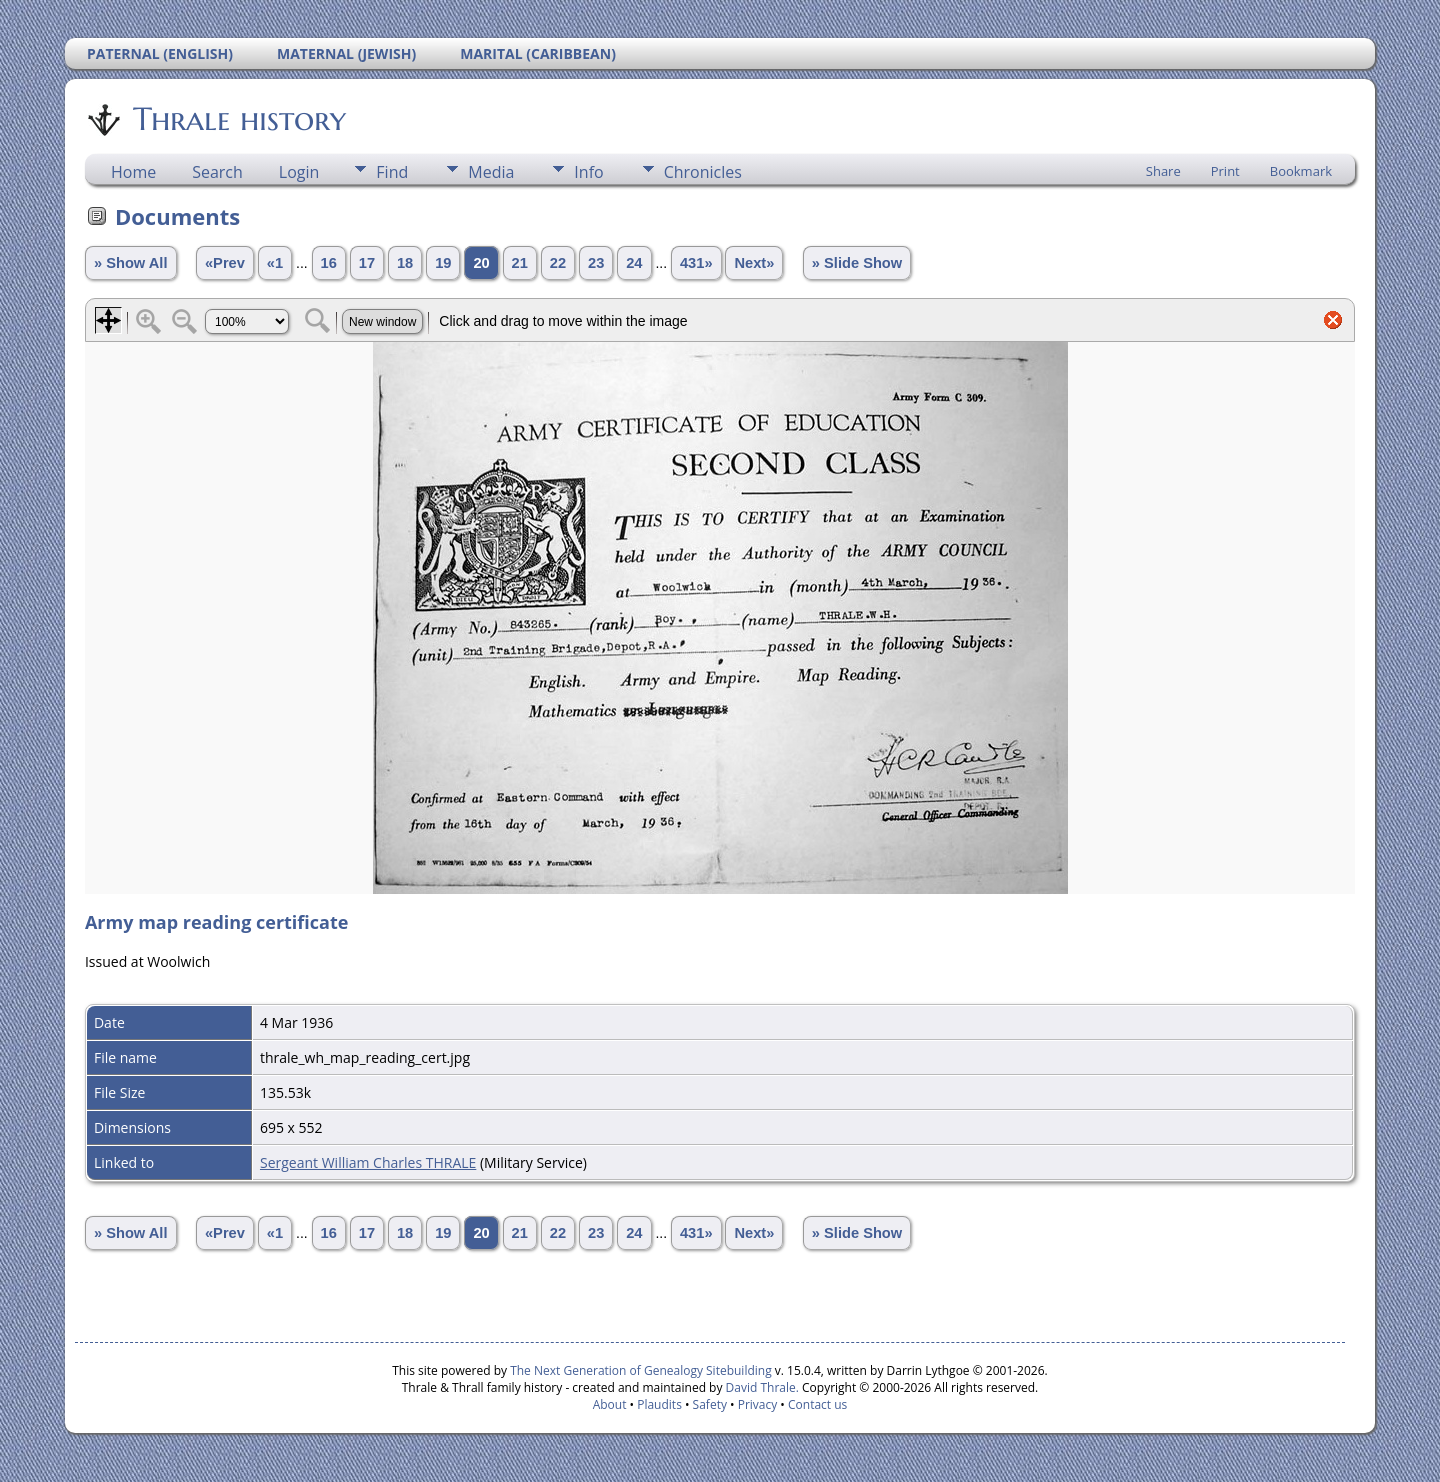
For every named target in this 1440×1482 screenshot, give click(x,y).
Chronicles (703, 172)
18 (405, 263)
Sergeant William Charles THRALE (368, 1162)
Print (1225, 171)
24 (634, 263)
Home (133, 172)
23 (596, 263)
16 (329, 263)
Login (299, 172)
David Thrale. (760, 1387)
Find (392, 172)
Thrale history (238, 119)
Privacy (758, 1404)
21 (520, 263)
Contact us (817, 1404)
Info (588, 172)
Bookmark (1301, 171)
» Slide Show (857, 263)
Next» (754, 263)
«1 (275, 263)
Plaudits (659, 1404)
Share (1163, 171)
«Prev (225, 263)
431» (696, 263)
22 (558, 263)
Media (491, 172)
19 (443, 263)
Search (217, 172)
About (610, 1404)
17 (367, 263)
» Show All (131, 263)
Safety (710, 1404)
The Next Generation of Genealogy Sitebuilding (641, 1370)
